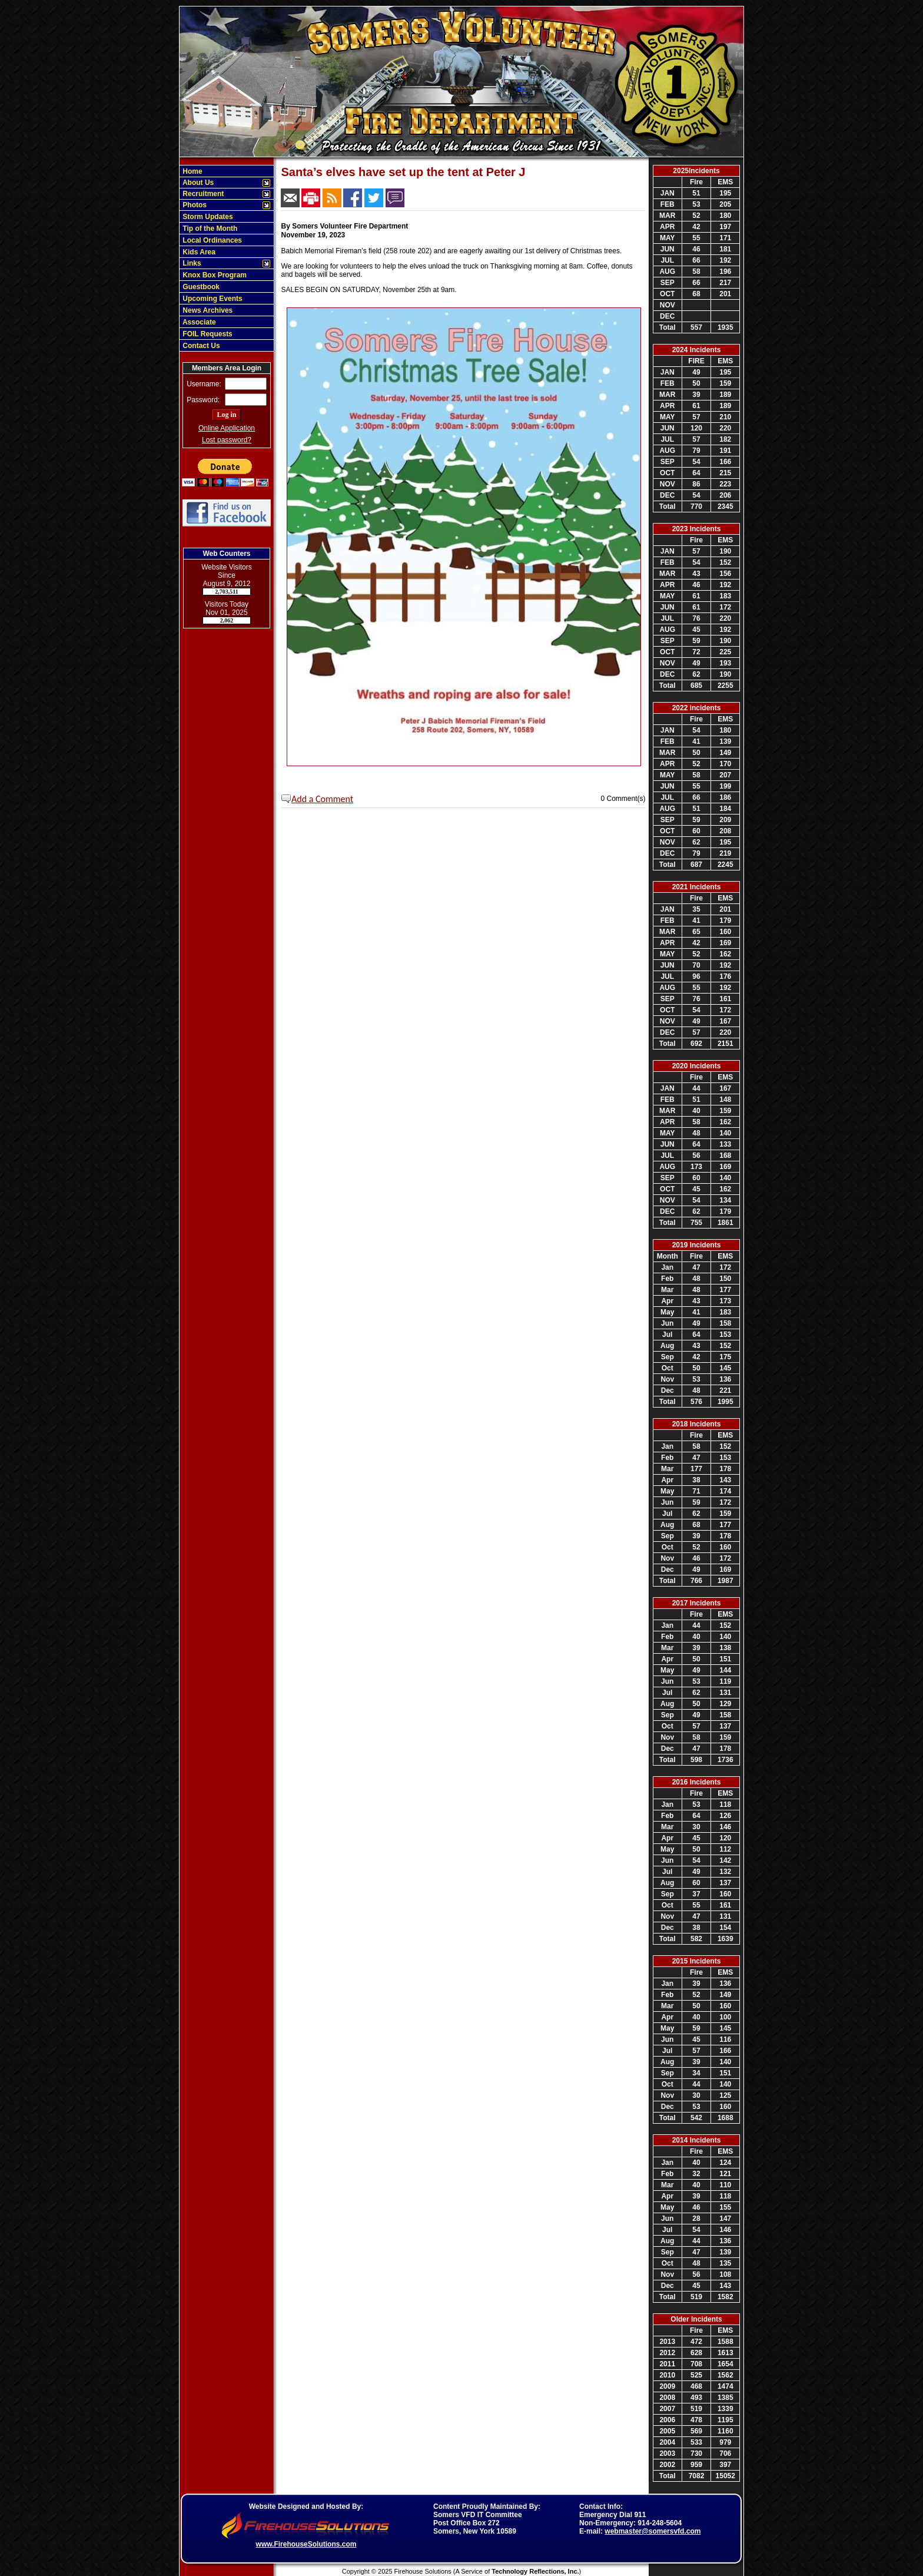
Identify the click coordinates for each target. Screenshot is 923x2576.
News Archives (207, 310)
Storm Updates (207, 217)
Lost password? (226, 440)
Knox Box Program (214, 275)
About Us (197, 182)
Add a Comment (322, 798)
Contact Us (200, 346)
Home (191, 171)
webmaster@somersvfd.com (652, 2531)
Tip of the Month (209, 228)
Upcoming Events (212, 298)
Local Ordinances (211, 240)
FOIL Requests (207, 334)
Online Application (226, 428)
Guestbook (200, 287)
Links (191, 263)
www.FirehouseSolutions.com (306, 2544)
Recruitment (202, 194)
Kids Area (198, 252)
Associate (198, 322)
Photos (194, 205)
